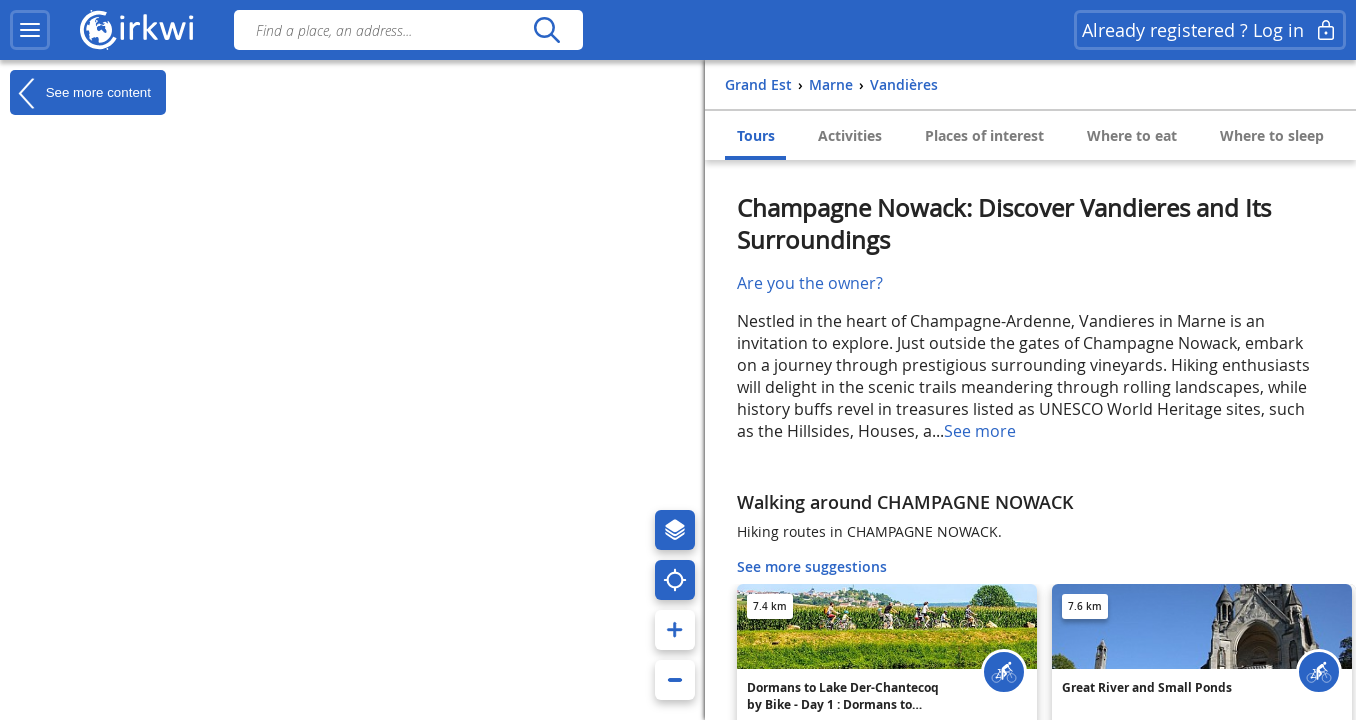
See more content (80, 93)
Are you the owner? (810, 283)
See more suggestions (812, 566)
